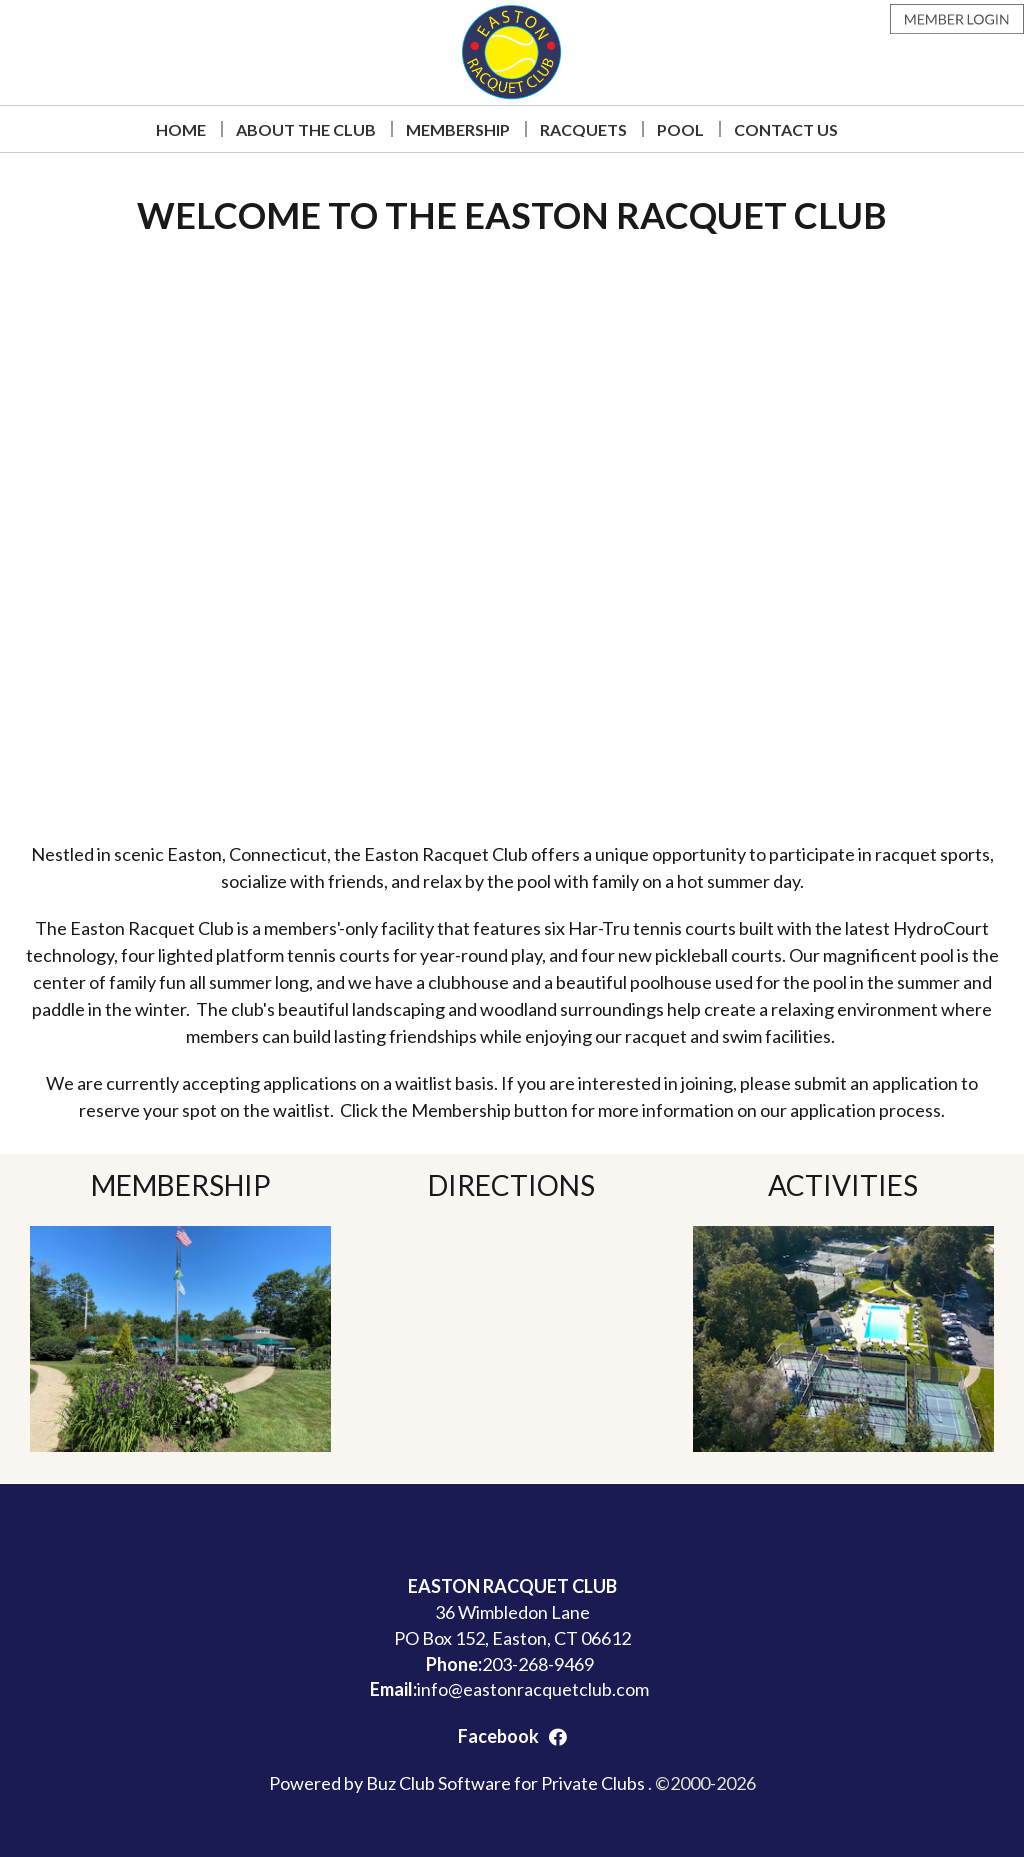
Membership (458, 129)
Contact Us (786, 129)
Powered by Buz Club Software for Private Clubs (458, 1783)
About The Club (306, 129)
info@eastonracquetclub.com (533, 1689)
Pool (680, 129)
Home (181, 129)
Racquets (583, 129)
